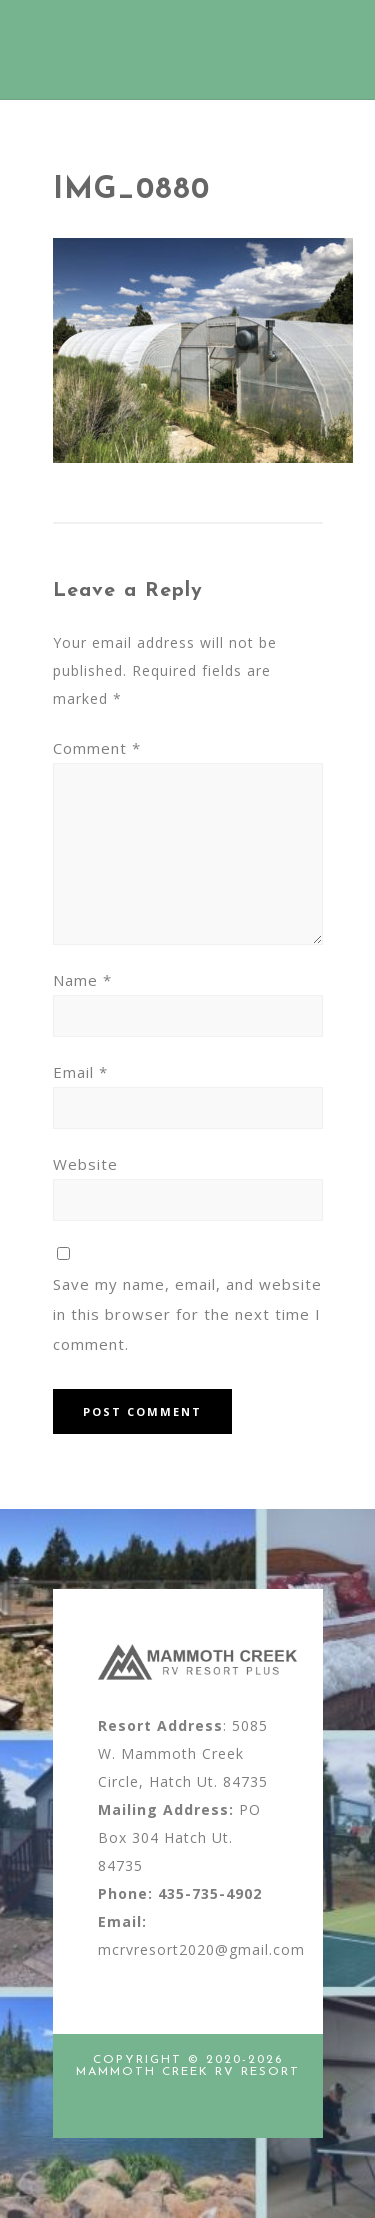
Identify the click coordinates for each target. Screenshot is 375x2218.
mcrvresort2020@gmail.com (201, 1949)
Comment (97, 748)
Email (80, 1072)
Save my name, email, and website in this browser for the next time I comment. (187, 1314)
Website (85, 1164)
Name (82, 980)
